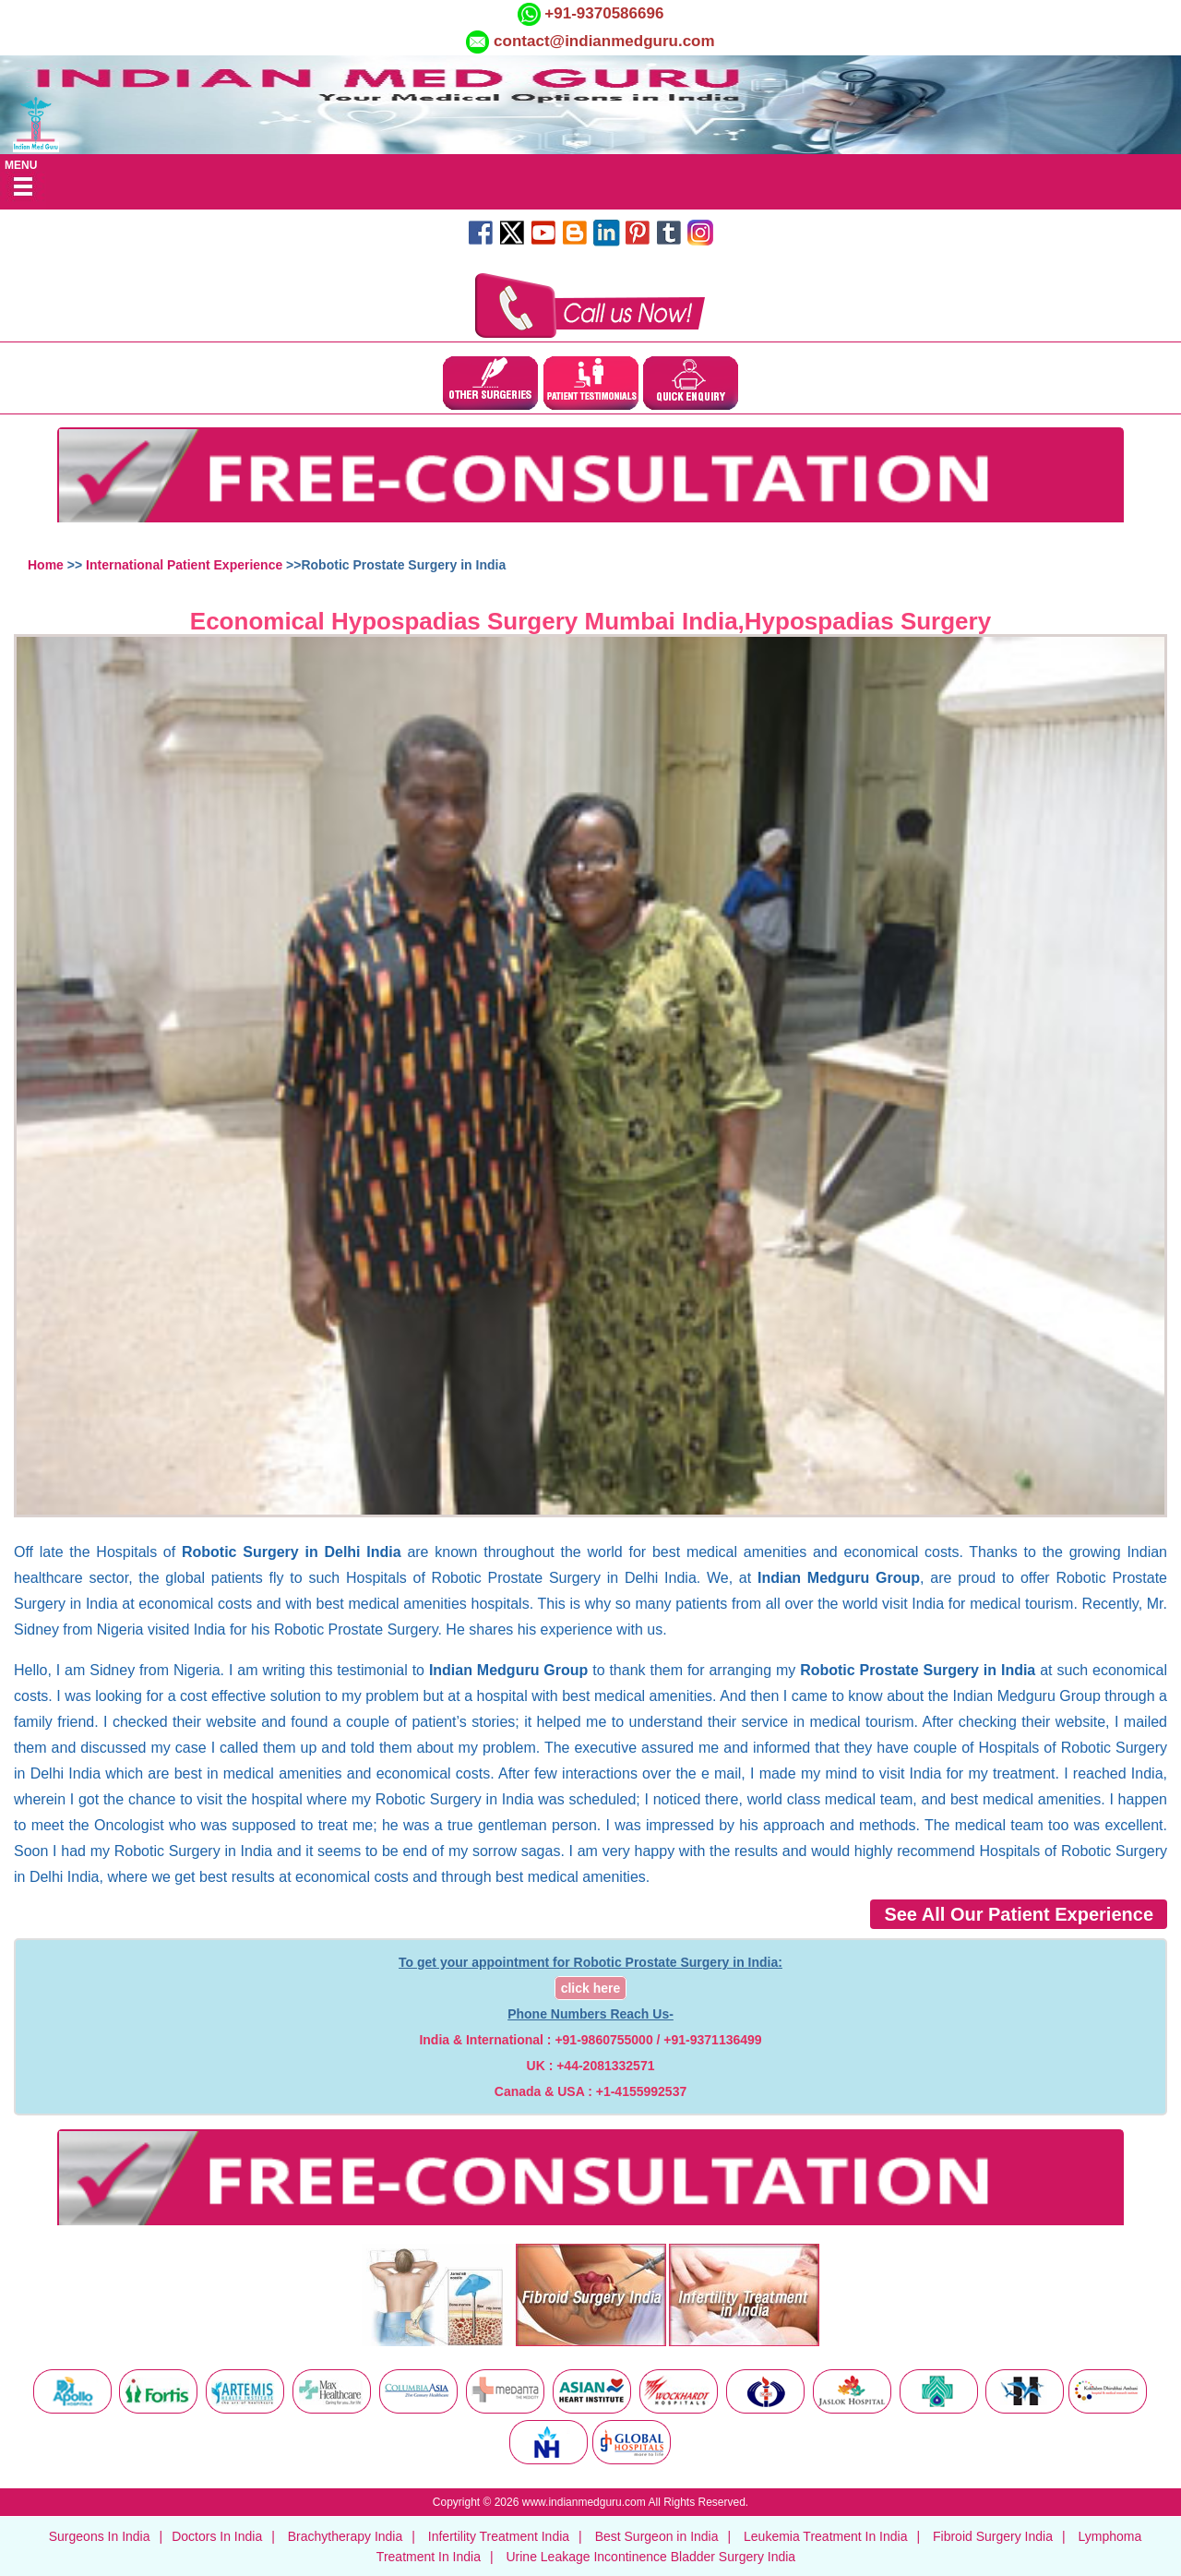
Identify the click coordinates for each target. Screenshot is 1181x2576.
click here (591, 1988)
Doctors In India (217, 2536)
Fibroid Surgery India (993, 2536)
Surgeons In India (99, 2536)
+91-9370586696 (602, 13)
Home (46, 564)
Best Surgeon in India (657, 2536)
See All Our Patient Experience (1018, 1914)
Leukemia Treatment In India (825, 2536)
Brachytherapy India (345, 2536)
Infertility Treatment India (498, 2536)
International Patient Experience (184, 564)
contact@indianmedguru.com (604, 41)
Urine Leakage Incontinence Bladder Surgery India (650, 2556)
